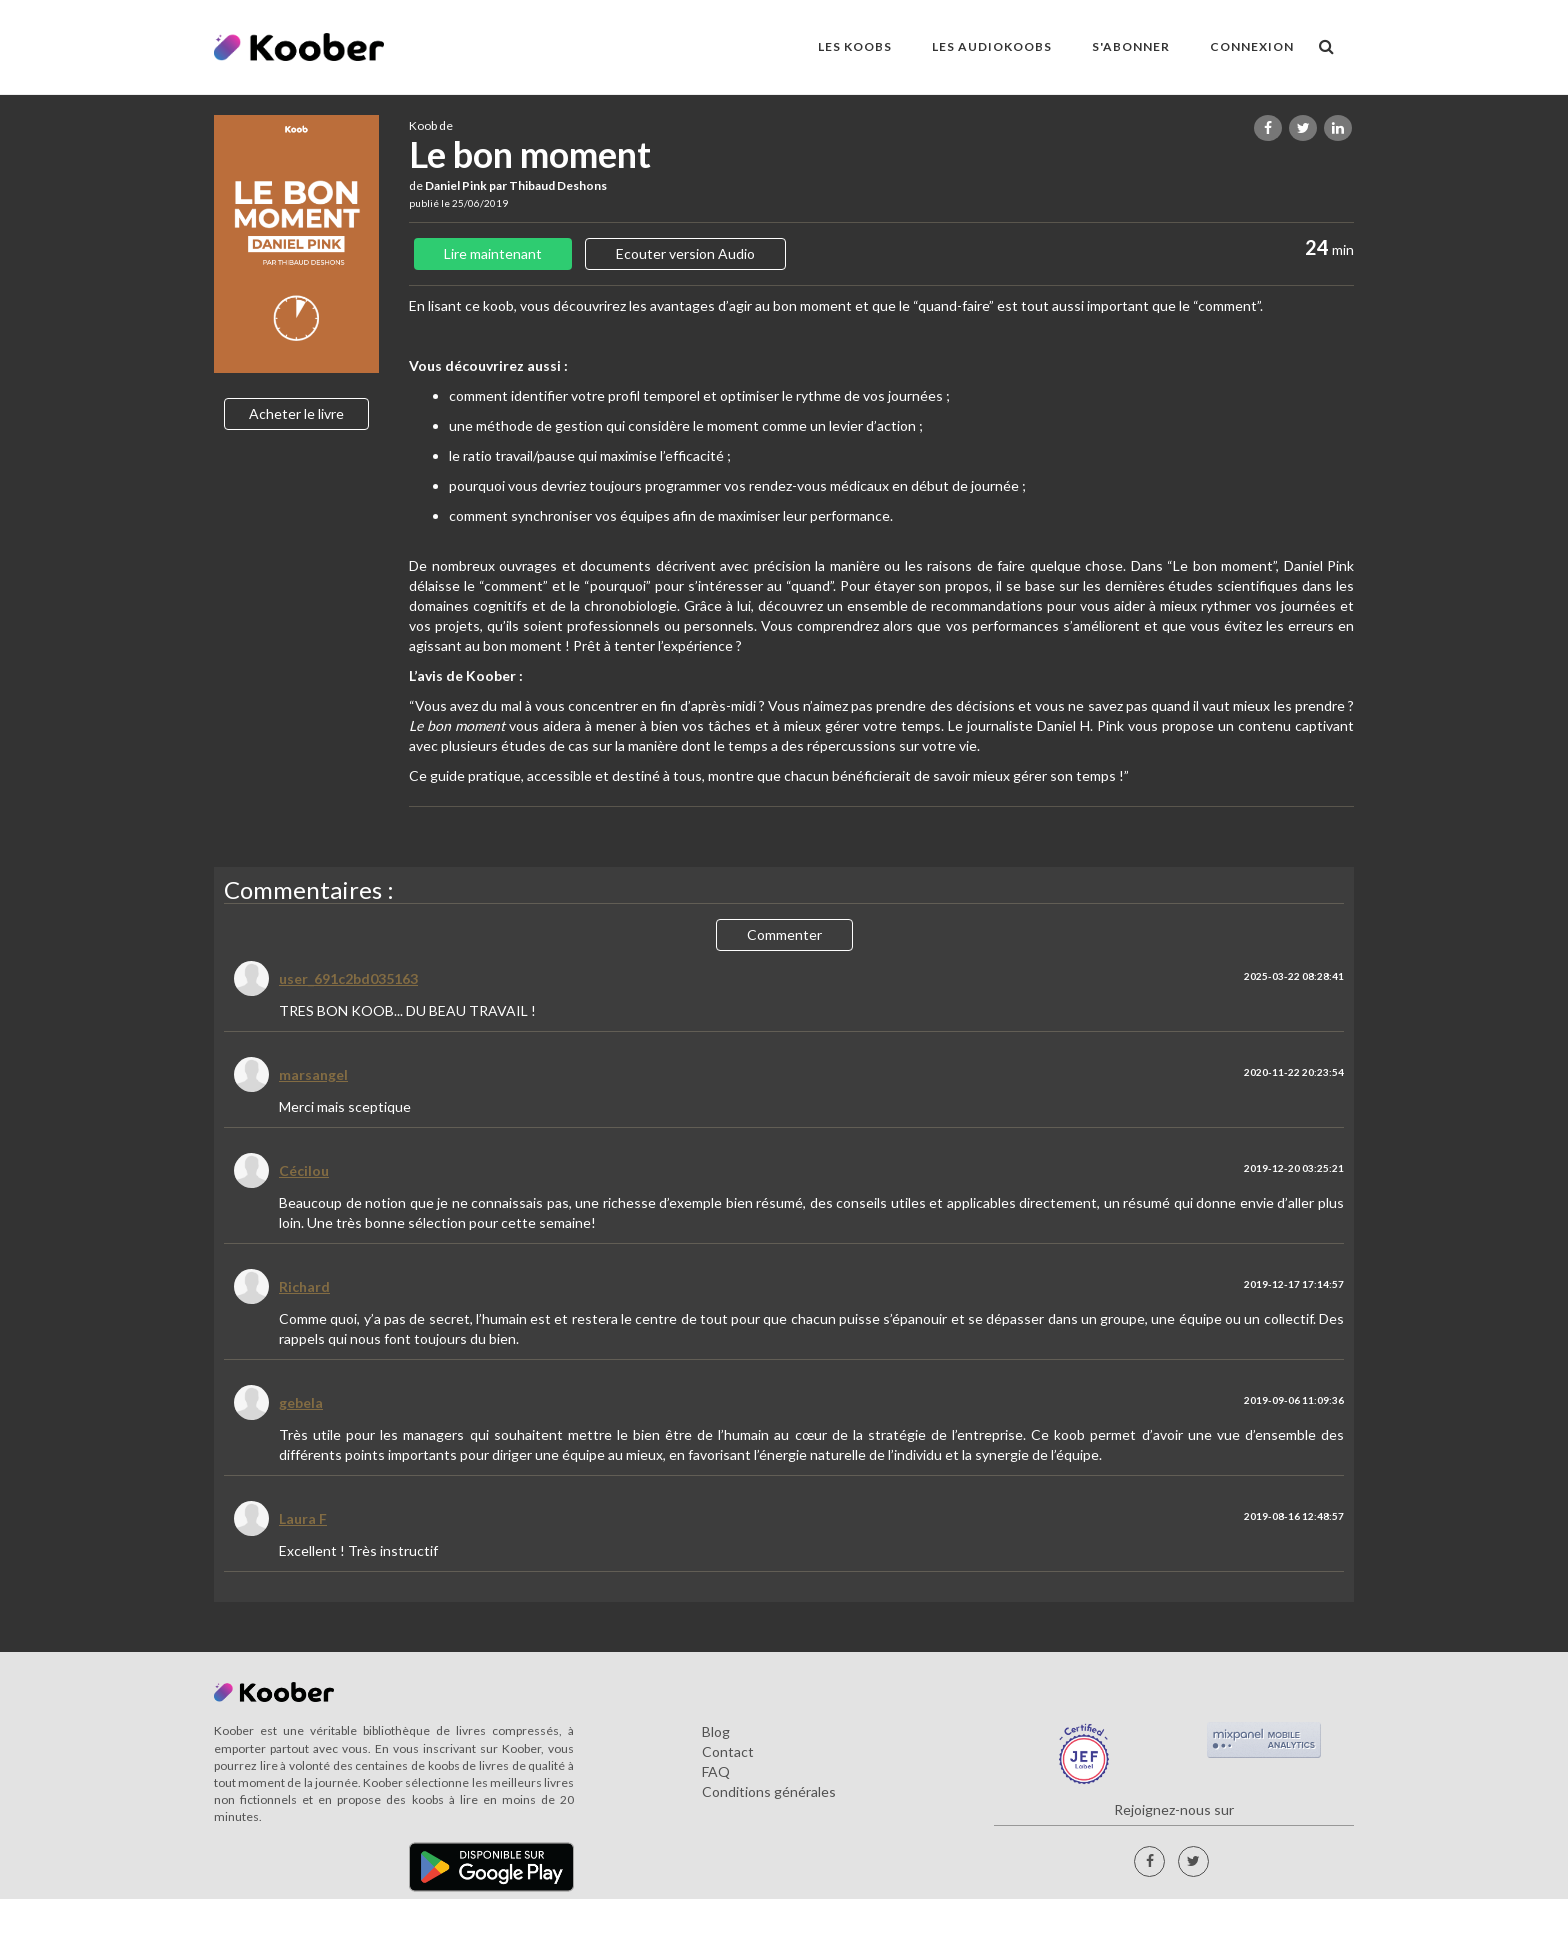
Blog (716, 1731)
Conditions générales (769, 1791)
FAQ (716, 1771)
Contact (728, 1751)
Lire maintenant (493, 253)
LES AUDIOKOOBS (992, 46)
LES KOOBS (855, 46)
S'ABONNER (1131, 46)
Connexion (1252, 46)
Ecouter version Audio (685, 253)
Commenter (784, 934)
